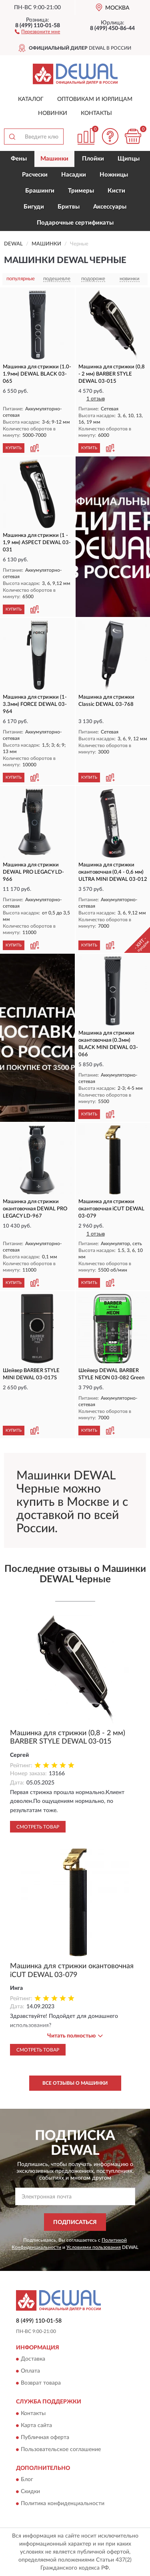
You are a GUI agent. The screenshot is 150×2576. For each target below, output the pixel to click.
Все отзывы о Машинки (75, 2083)
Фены (19, 159)
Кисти (116, 191)
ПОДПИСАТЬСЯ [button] (75, 2222)
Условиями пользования (93, 2247)
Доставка (33, 2359)
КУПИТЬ (14, 448)
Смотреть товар (37, 1826)
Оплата (30, 2371)
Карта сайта (36, 2425)
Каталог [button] (31, 99)
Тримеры (81, 191)
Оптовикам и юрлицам (94, 99)
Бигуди (34, 207)
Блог (27, 2479)
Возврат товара (41, 2383)
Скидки (30, 2491)
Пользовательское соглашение (61, 2449)
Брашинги (39, 191)
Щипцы (129, 159)
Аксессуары (109, 207)
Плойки (93, 159)
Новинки (52, 113)
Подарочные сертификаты (75, 223)
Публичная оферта (45, 2437)
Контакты (96, 113)
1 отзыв (95, 399)
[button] (37, 31)
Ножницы (114, 175)
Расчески (35, 175)
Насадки (73, 175)
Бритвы (69, 207)
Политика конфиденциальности (62, 2503)
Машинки (54, 159)
